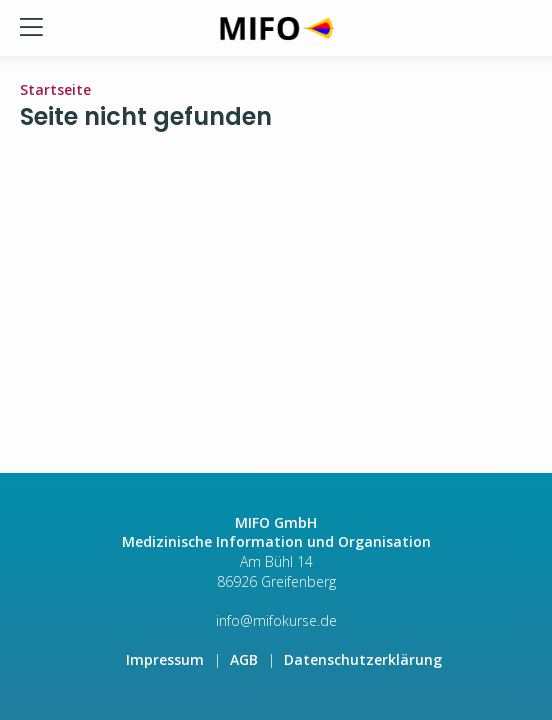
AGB (244, 659)
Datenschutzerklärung (363, 659)
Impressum (165, 659)
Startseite (55, 89)
